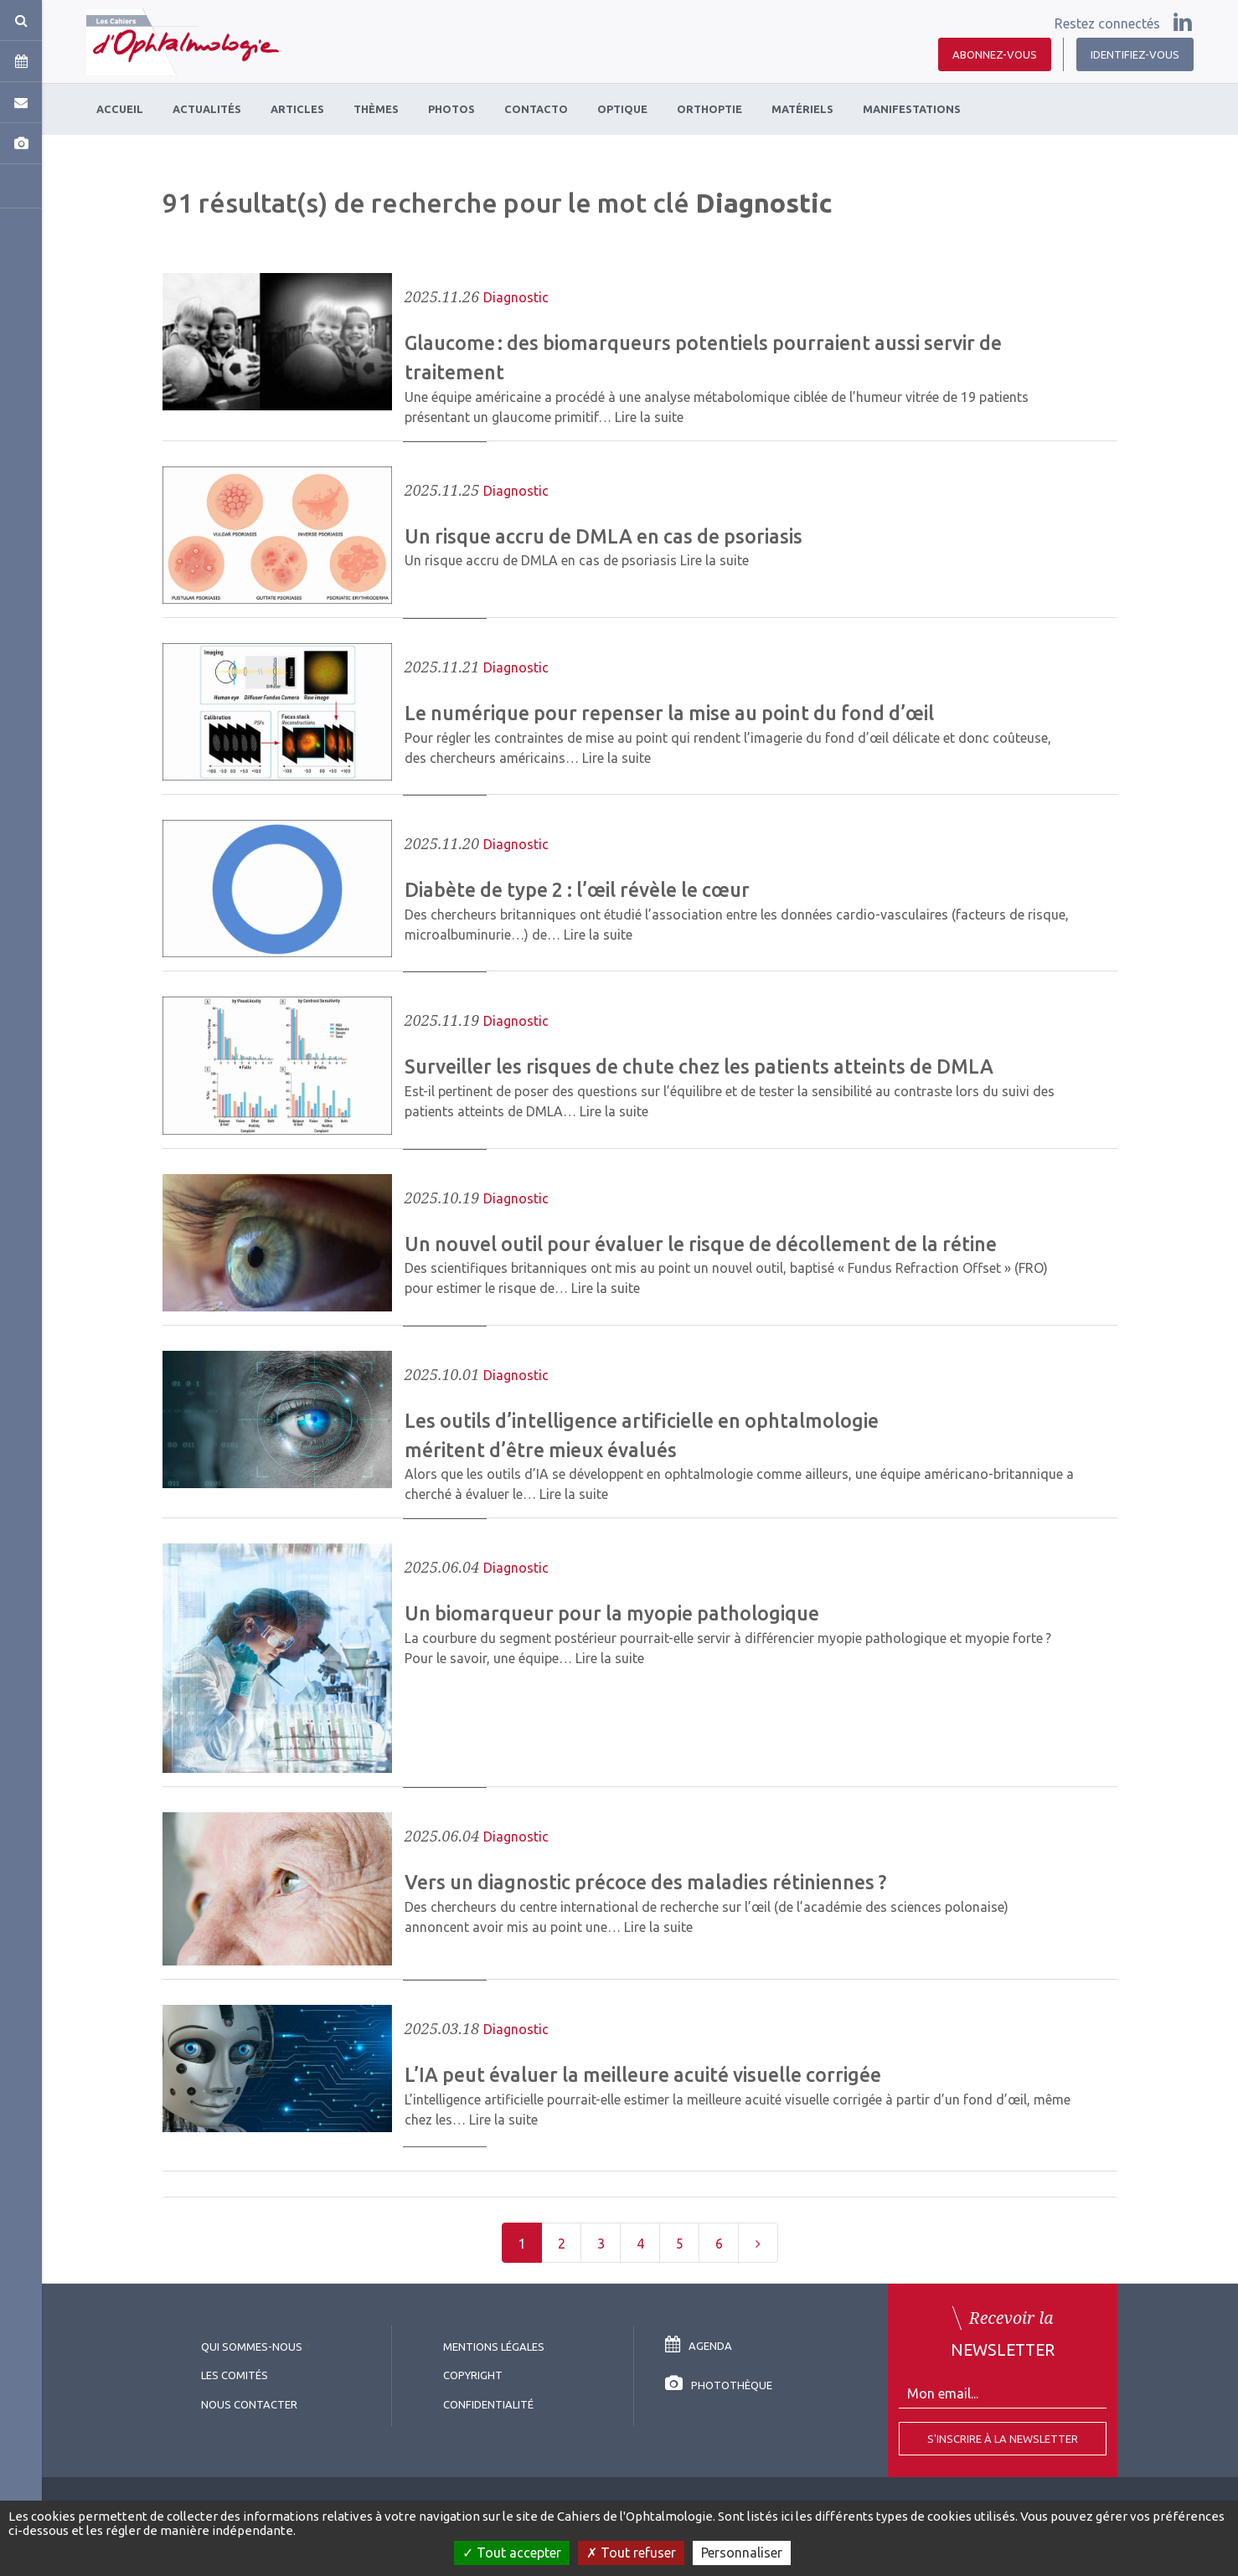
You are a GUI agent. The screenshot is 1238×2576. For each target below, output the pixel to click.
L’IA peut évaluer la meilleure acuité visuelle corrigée (643, 2074)
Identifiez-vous (1135, 54)
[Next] (758, 2243)
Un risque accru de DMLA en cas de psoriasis (603, 536)
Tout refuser (631, 2552)
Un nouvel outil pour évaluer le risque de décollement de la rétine (701, 1244)
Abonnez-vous (994, 54)
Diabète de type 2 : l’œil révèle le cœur (577, 889)
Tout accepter (511, 2552)
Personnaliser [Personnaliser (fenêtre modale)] (741, 2552)
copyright (473, 2375)
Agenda (698, 2346)
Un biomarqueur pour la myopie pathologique (612, 1613)
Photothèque (718, 2385)
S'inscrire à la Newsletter (1002, 2439)
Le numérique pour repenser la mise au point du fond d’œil (669, 713)
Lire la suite (649, 417)
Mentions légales (493, 2346)
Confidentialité (488, 2404)
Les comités (234, 2375)
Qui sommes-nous (251, 2346)
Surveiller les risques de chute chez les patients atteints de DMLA (699, 1066)
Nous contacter (249, 2404)
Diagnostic (516, 297)
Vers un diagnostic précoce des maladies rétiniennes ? (645, 1882)
